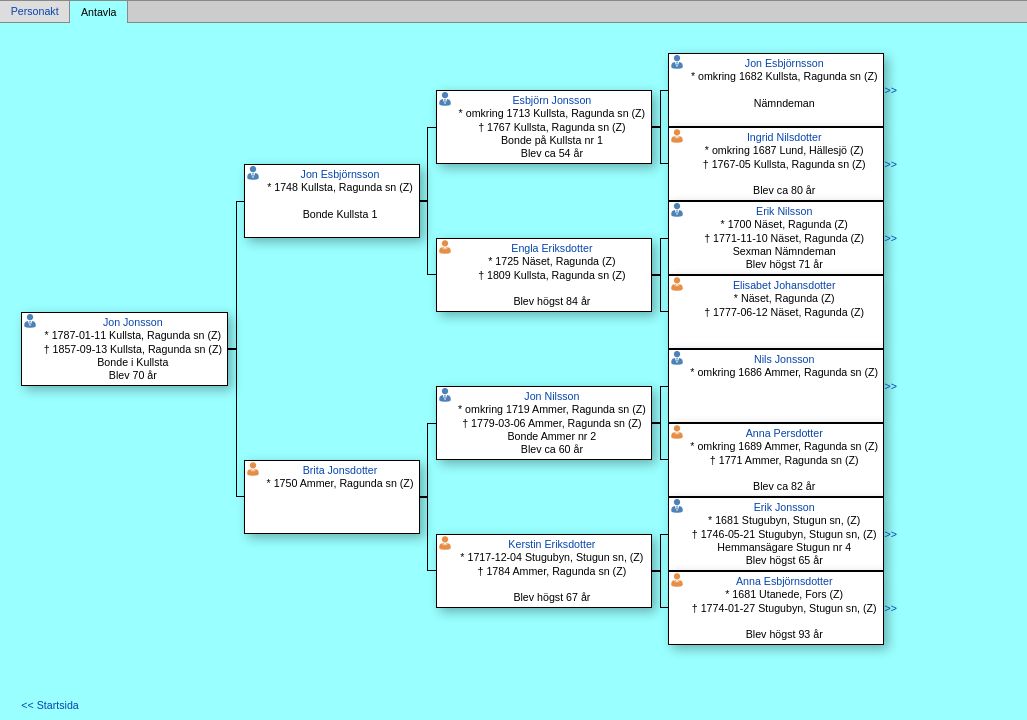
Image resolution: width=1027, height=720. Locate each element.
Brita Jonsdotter (340, 470)
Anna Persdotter (784, 433)
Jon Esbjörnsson (340, 174)
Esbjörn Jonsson (551, 100)
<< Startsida (49, 705)
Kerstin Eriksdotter (551, 544)
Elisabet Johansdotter (784, 285)
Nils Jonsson (784, 359)
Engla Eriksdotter (551, 248)
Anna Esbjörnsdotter (784, 581)
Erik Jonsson (784, 507)
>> (890, 90)
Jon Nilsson (551, 396)
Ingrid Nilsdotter (784, 137)
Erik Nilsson (784, 211)
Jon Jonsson (133, 322)
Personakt (35, 12)
